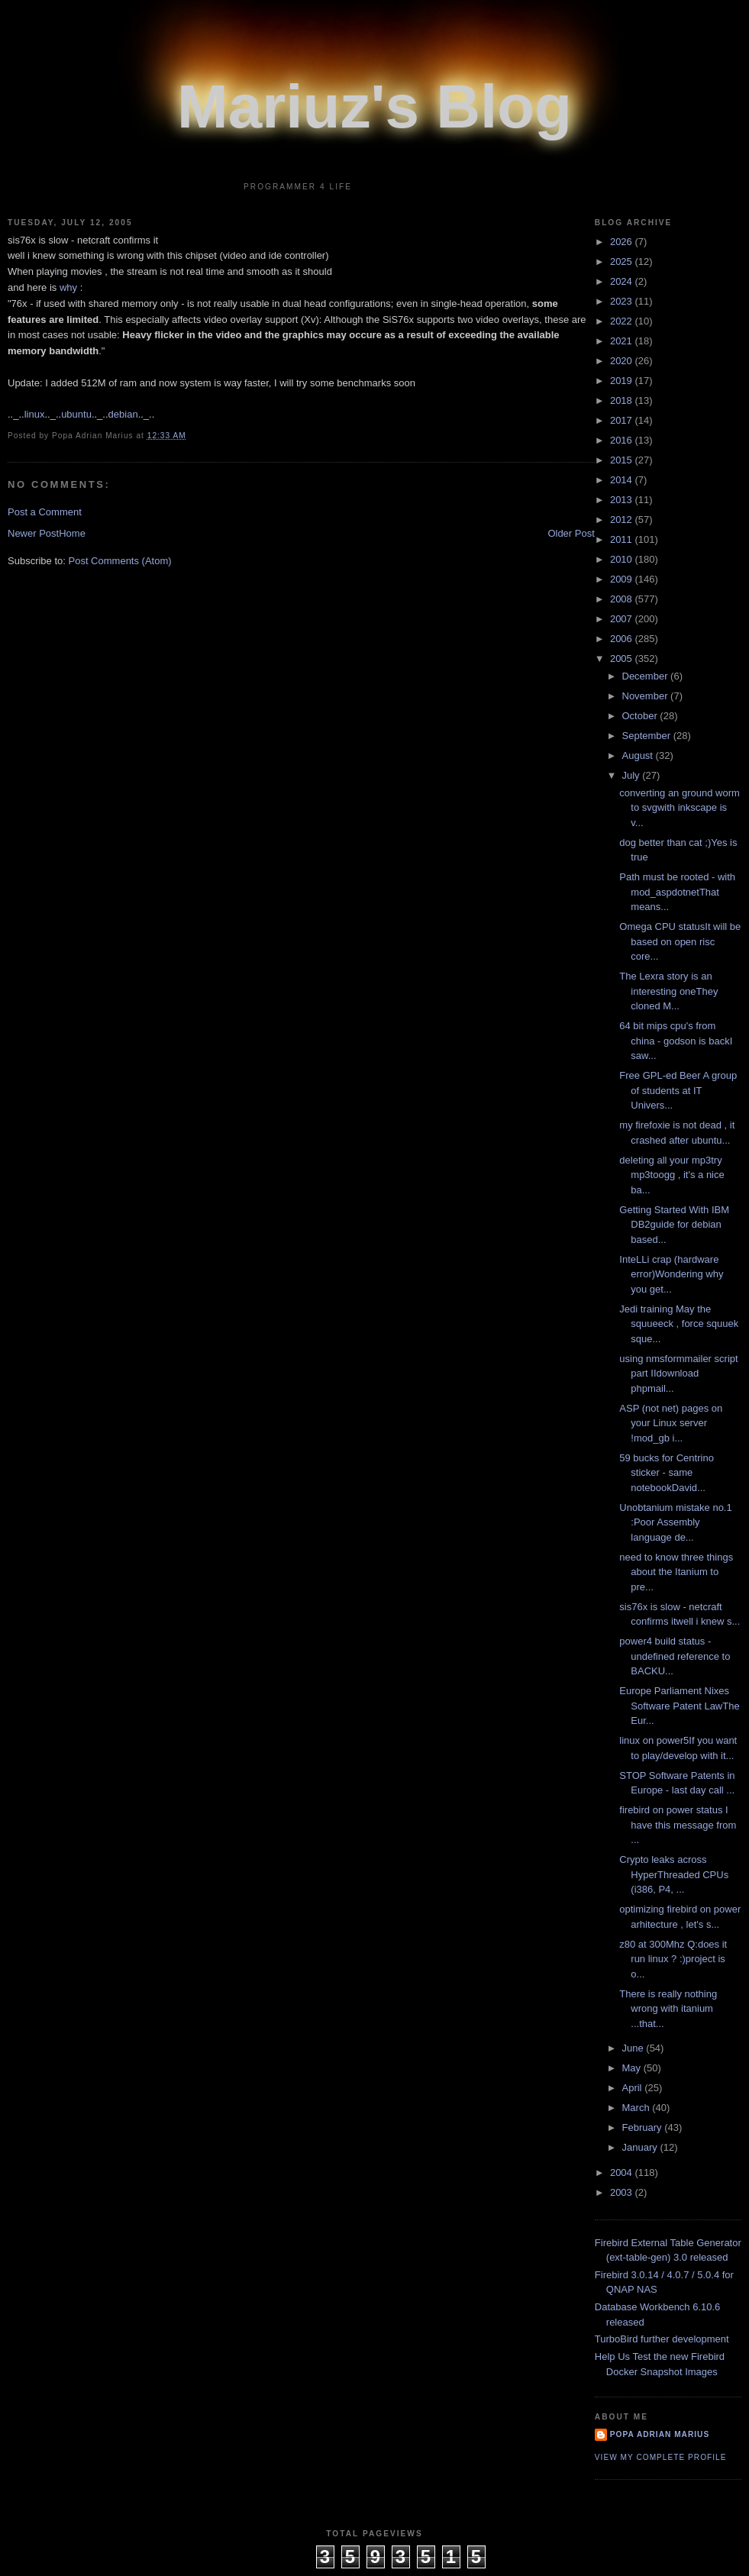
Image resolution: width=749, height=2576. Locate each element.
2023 (622, 301)
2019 (622, 380)
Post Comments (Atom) (120, 561)
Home (72, 533)
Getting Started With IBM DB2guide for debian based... (674, 1224)
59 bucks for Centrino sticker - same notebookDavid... (666, 1472)
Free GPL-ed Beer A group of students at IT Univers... (678, 1090)
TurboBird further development (662, 2339)
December (646, 676)
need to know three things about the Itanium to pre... (676, 1572)
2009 (622, 579)
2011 (622, 539)
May (633, 2068)
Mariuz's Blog (374, 106)
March (637, 2107)
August (639, 755)
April (633, 2087)
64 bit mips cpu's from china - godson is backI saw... (675, 1040)
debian (123, 414)
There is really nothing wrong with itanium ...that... (668, 2008)
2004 (622, 2172)
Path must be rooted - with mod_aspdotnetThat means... (677, 891)
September (647, 735)
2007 (622, 619)
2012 (622, 519)
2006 (622, 638)
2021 (622, 341)
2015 (622, 460)
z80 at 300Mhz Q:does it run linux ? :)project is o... (673, 1959)
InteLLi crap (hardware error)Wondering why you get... (671, 1274)
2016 (622, 440)
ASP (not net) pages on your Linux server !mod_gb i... (670, 1423)
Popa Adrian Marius (659, 2434)
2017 (622, 420)
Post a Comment (45, 512)
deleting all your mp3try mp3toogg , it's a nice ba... (671, 1175)
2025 (622, 261)
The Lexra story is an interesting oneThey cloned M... (668, 991)
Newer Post (33, 533)
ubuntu (76, 414)
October (641, 715)
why (70, 287)
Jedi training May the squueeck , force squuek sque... (678, 1323)
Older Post (570, 533)
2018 (622, 400)
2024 (622, 281)
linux (34, 414)
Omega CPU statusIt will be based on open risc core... (680, 941)
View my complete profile (661, 2457)
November (646, 696)
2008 (622, 599)
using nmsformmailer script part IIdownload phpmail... (678, 1373)
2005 (622, 658)
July (632, 775)
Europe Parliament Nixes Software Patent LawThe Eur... (679, 1705)
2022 (622, 321)
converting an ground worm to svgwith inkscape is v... (679, 807)
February (643, 2127)
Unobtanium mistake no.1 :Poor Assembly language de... (675, 1522)
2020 (622, 360)
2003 (622, 2192)
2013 (622, 499)
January (641, 2147)
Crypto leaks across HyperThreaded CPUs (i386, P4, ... (673, 1874)
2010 (622, 559)
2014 (622, 480)
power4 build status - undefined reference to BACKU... (674, 1656)
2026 (622, 241)
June (634, 2048)
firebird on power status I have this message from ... (677, 1824)
